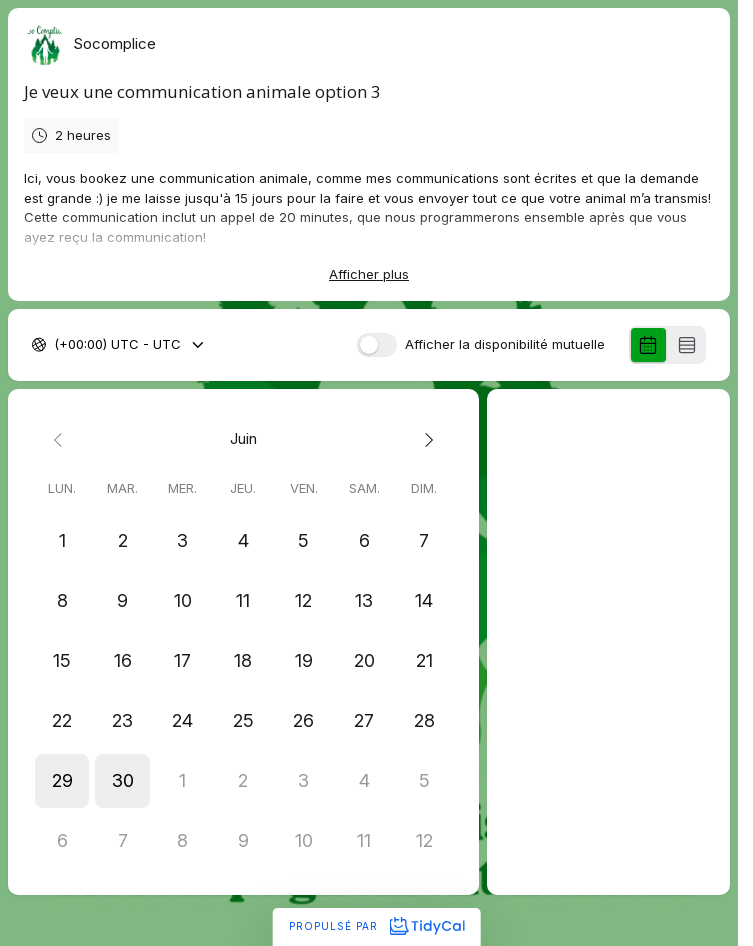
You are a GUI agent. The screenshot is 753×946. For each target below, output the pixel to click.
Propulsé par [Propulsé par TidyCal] (376, 926)
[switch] (377, 345)
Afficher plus (369, 274)
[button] (62, 781)
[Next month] (424, 439)
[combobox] (56, 346)
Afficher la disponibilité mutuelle (505, 345)
